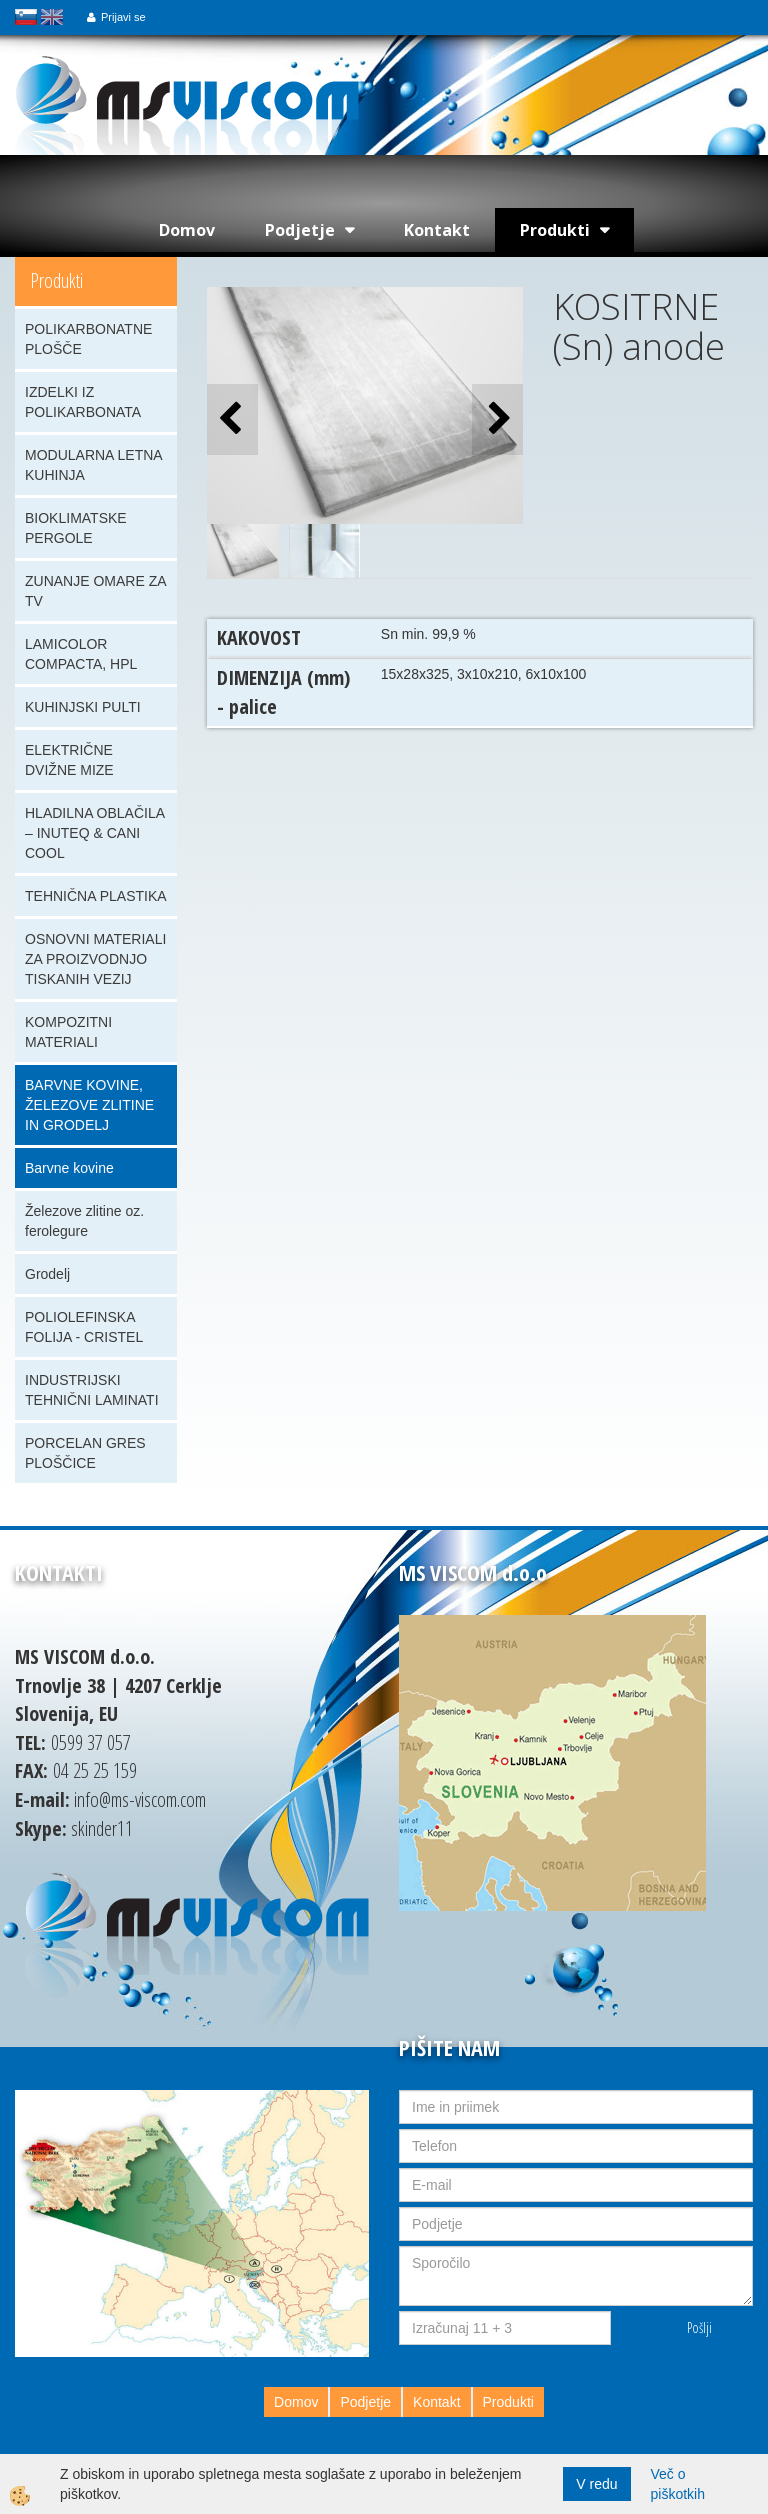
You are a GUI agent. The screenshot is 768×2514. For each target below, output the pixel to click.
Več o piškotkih (678, 2484)
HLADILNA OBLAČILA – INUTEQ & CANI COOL (95, 833)
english (52, 17)
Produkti (555, 230)
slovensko (26, 17)
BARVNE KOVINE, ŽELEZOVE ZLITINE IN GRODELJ (89, 1105)
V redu (596, 2484)
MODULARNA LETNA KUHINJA (94, 465)
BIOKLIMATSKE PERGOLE (76, 528)
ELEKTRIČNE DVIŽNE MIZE (69, 760)
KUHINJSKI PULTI (83, 707)
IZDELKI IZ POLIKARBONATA (83, 402)
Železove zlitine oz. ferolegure (84, 1221)
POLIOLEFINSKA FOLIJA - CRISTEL (84, 1327)
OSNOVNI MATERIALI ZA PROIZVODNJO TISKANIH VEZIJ (95, 959)
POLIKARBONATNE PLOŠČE (88, 339)
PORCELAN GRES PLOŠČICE (85, 1453)
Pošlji (699, 2327)
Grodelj (47, 1274)
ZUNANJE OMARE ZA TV (96, 591)
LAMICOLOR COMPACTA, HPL (81, 654)
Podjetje (300, 230)
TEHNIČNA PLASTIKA (96, 896)
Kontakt (437, 230)
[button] (497, 419)
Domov (187, 230)
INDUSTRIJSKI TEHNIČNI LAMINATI (92, 1390)
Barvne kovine (69, 1168)
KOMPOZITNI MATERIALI (68, 1032)
